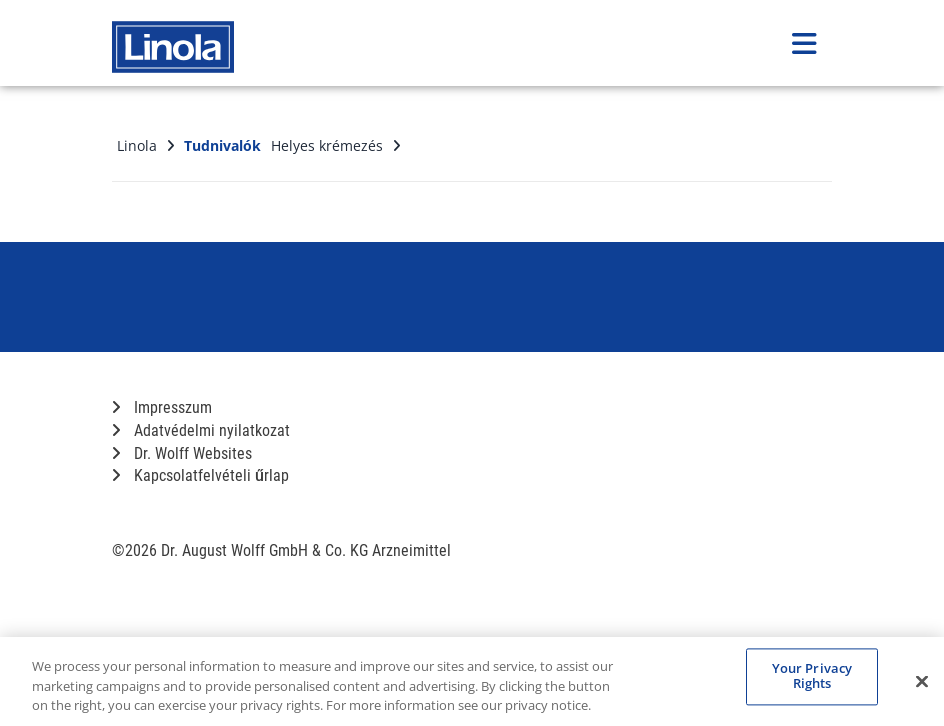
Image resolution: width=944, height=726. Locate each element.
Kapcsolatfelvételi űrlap (200, 475)
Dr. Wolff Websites (182, 453)
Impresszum (162, 407)
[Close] (922, 681)
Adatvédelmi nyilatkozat (201, 430)
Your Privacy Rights (812, 676)
